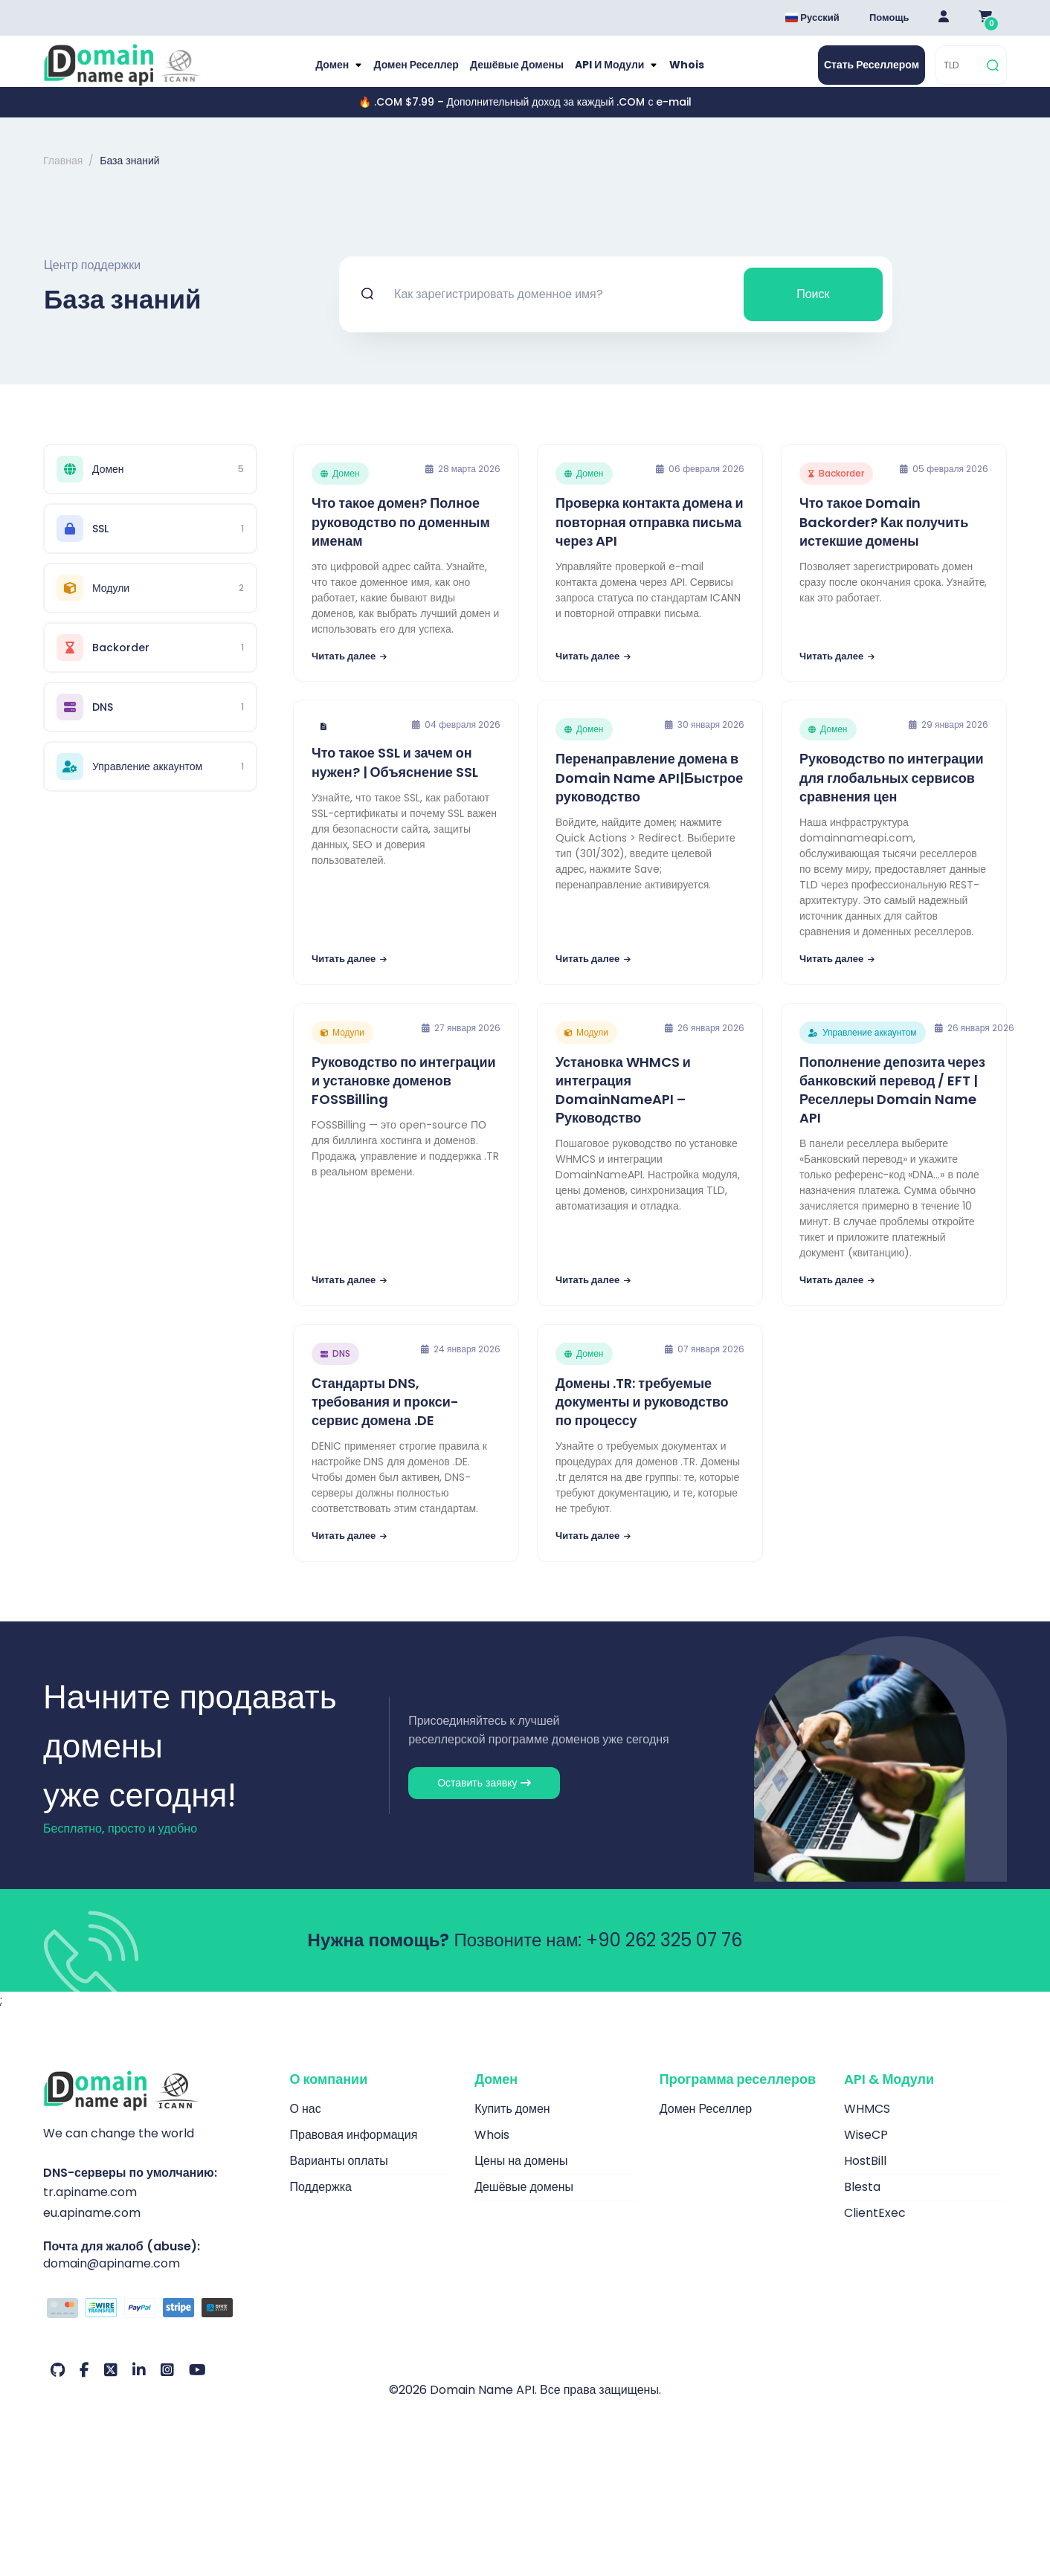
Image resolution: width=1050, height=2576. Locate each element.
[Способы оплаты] (155, 2325)
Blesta (862, 2202)
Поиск (812, 310)
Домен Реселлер (410, 72)
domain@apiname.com (111, 2279)
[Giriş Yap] (944, 18)
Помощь (889, 17)
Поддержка (321, 2202)
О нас (305, 2124)
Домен (321, 72)
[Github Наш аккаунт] (58, 2385)
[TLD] (959, 73)
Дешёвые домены (517, 72)
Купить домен (512, 2124)
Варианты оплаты (339, 2176)
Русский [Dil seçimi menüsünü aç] (812, 17)
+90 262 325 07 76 (664, 1955)
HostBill (865, 2176)
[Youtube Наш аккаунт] (197, 2385)
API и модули (618, 72)
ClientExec (875, 2228)
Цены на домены (520, 2176)
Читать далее (349, 672)
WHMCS (867, 2124)
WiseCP (866, 2150)
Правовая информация (354, 2150)
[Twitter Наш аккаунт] (110, 2385)
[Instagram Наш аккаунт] (167, 2385)
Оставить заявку (483, 1798)
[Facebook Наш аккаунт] (84, 2385)
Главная (63, 177)
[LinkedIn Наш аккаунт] (139, 2385)
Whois (699, 72)
